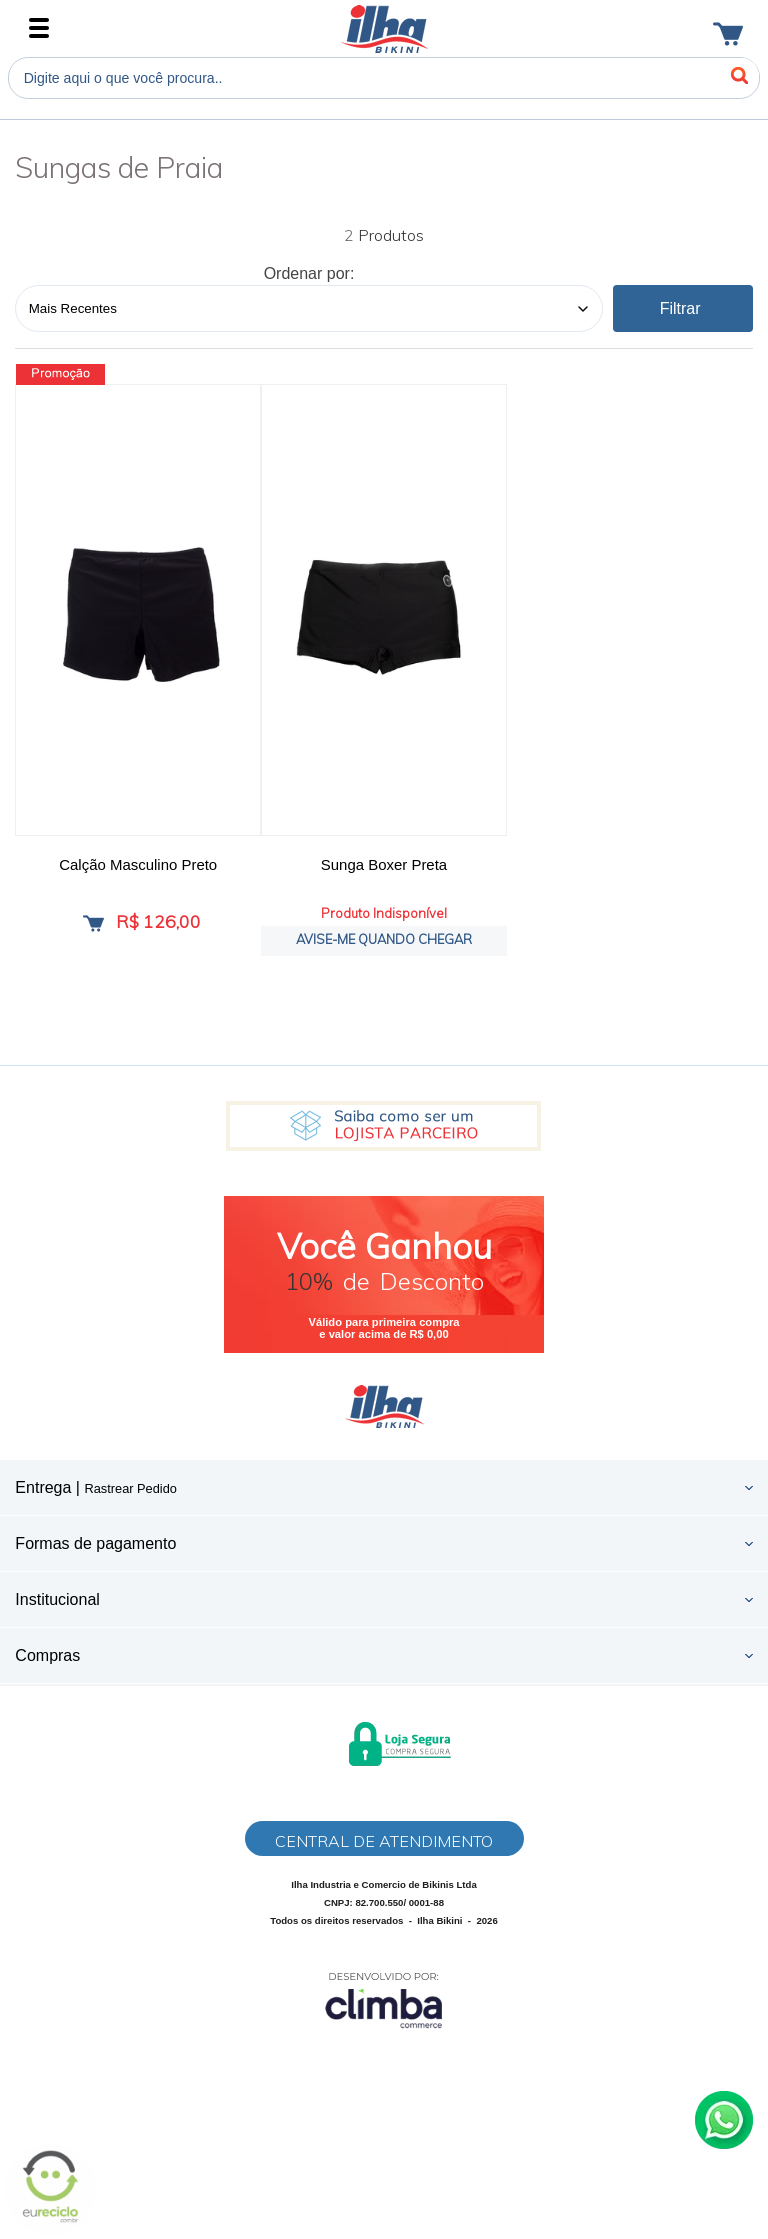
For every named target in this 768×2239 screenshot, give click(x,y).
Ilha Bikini (384, 29)
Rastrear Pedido (130, 1488)
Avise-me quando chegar (384, 939)
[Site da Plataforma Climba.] (384, 1999)
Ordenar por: (309, 273)
